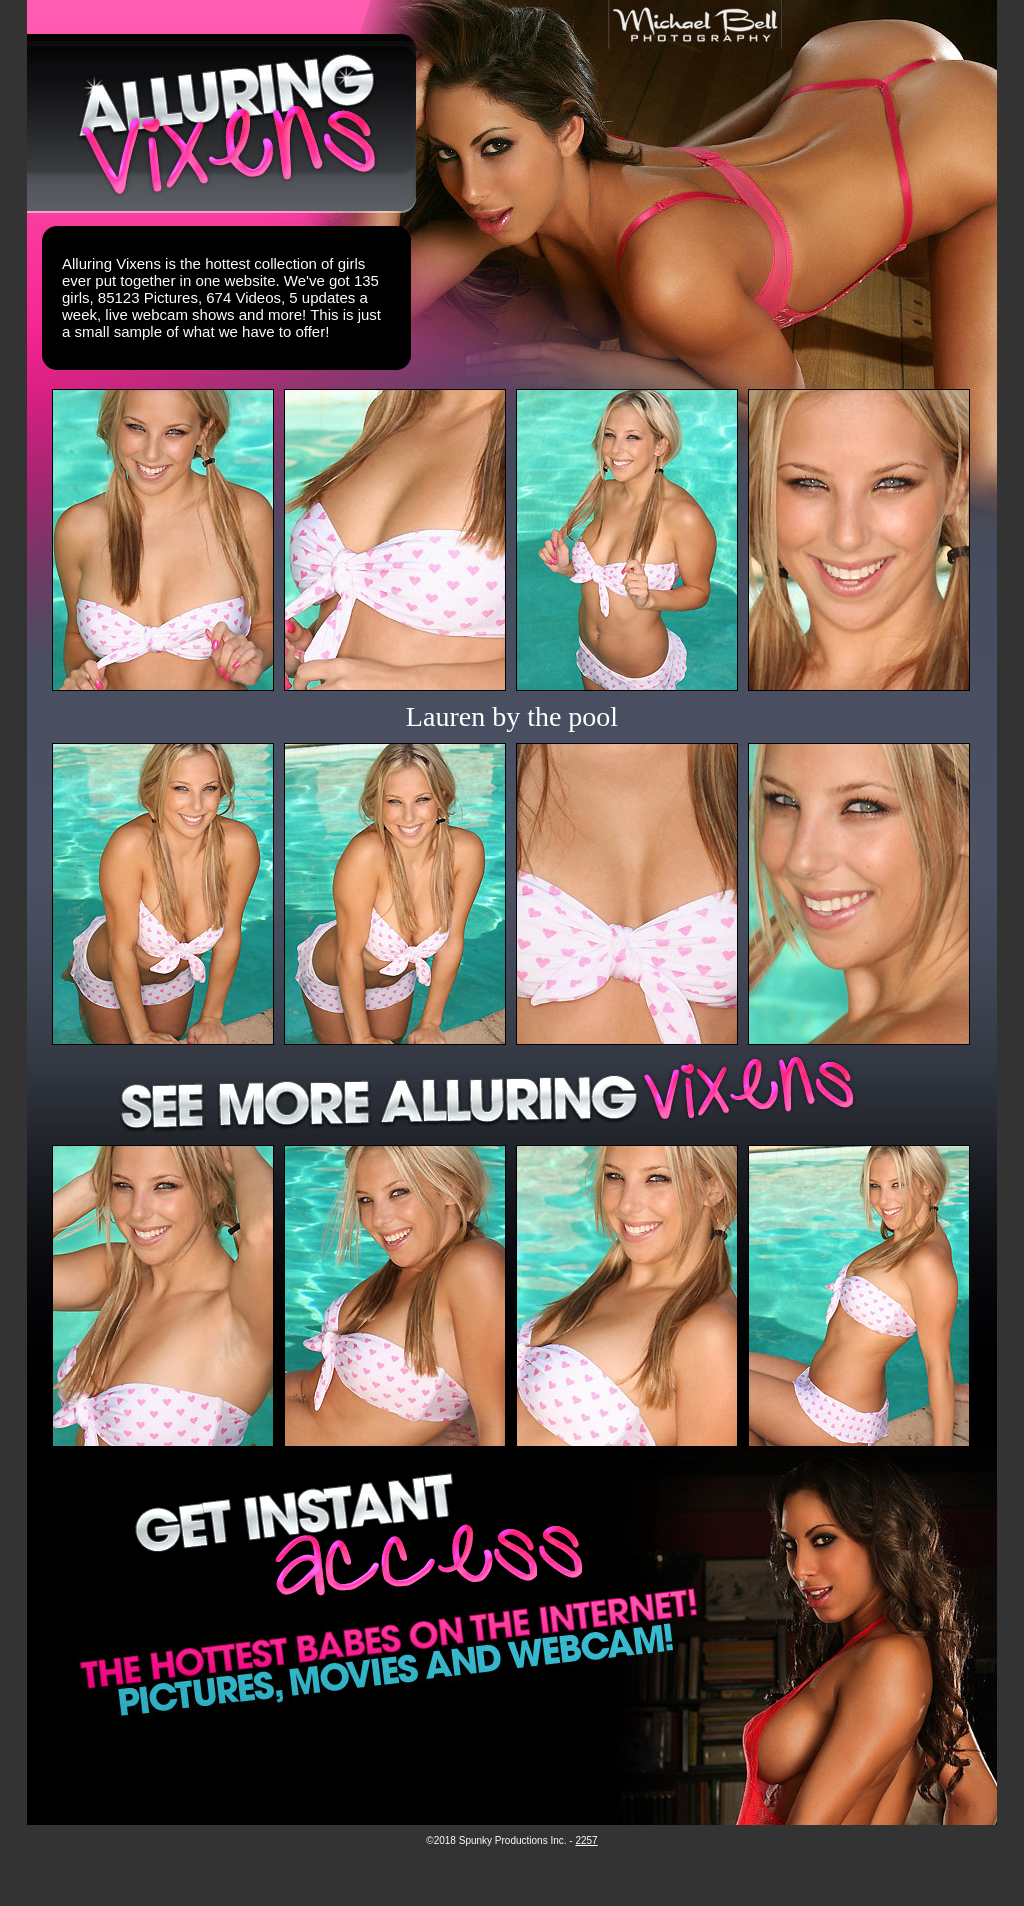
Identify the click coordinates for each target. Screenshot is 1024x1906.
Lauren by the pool (512, 716)
